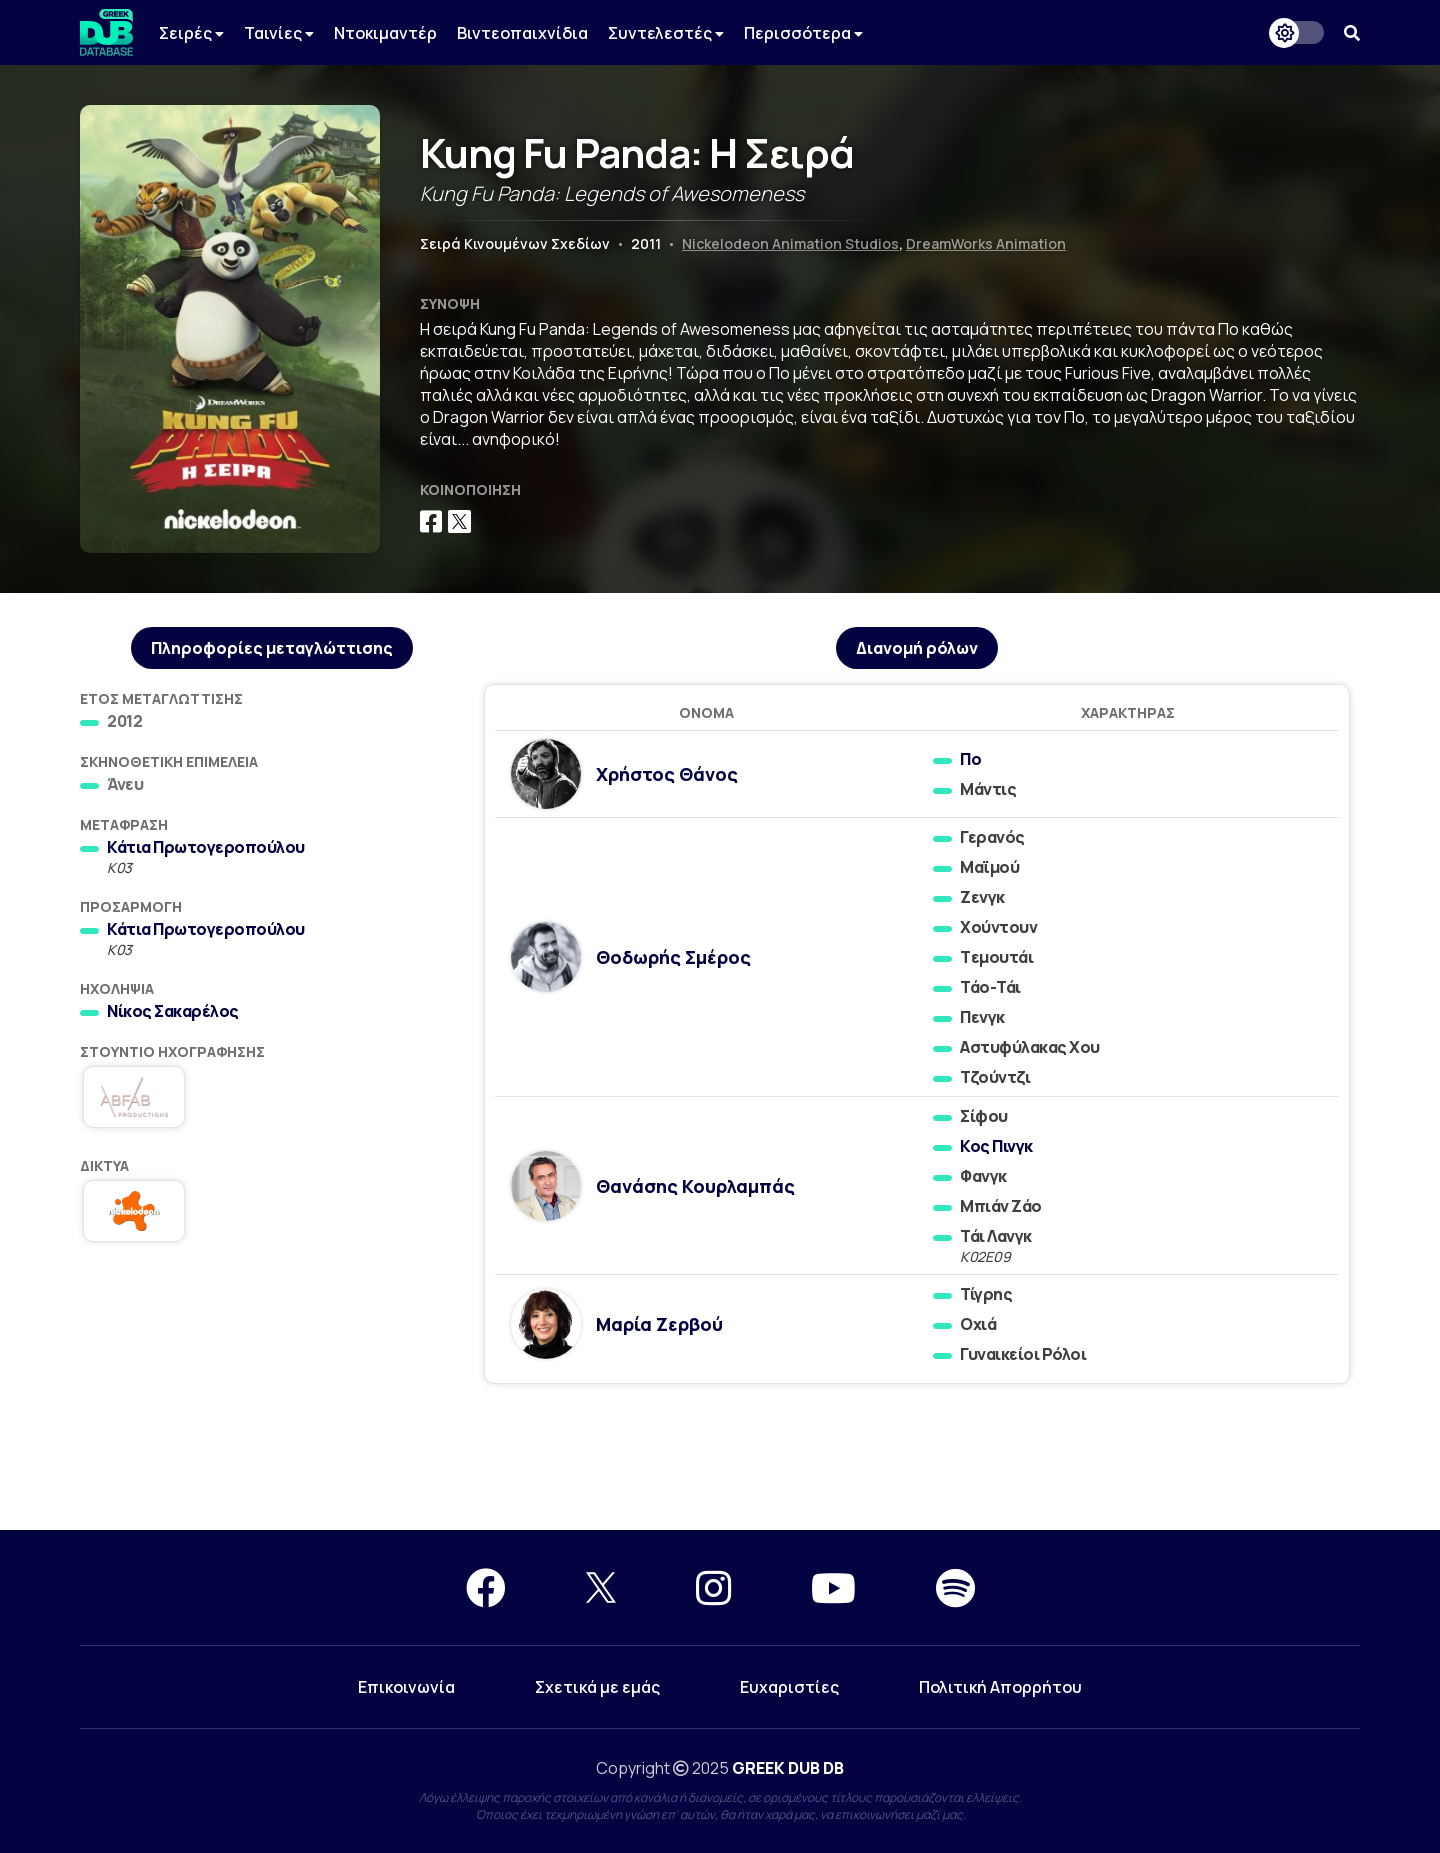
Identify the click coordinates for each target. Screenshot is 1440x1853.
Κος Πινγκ (996, 1146)
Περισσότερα (803, 33)
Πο (970, 759)
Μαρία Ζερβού (659, 1324)
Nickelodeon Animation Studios (790, 243)
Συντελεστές (666, 33)
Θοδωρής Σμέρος (673, 957)
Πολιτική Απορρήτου (1000, 1687)
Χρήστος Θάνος (667, 774)
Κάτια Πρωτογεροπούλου (206, 847)
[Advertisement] (720, 1458)
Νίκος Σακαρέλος (173, 1011)
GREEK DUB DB (788, 1768)
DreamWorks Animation (986, 243)
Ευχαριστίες (789, 1687)
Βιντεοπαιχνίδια (522, 33)
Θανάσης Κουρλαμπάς (695, 1186)
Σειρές (191, 33)
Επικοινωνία (406, 1687)
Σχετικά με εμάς (597, 1687)
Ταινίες (279, 33)
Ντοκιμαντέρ (385, 33)
